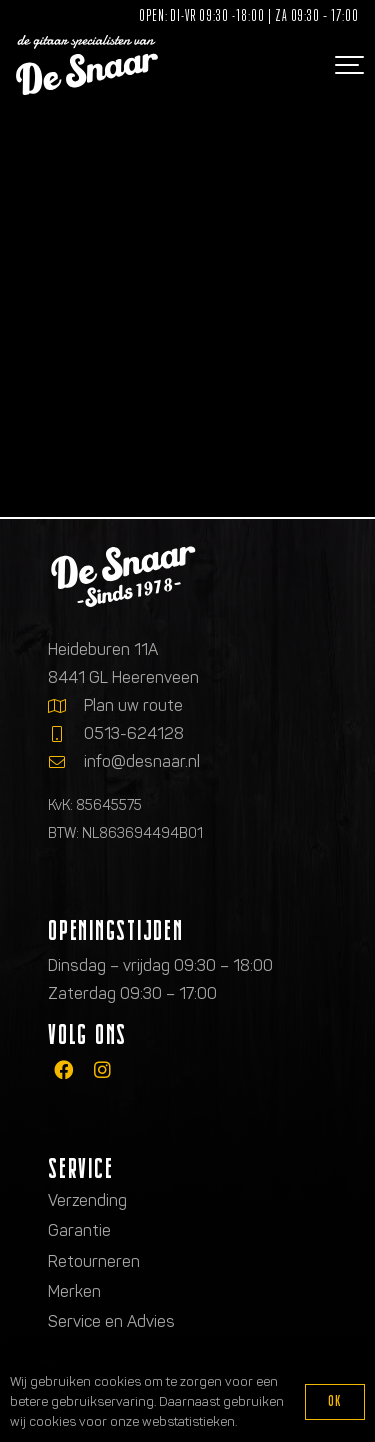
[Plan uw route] (66, 706)
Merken (74, 1291)
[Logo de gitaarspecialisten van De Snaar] (87, 65)
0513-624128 (134, 733)
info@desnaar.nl (142, 761)
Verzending (87, 1200)
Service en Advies (111, 1321)
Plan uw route (133, 705)
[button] (347, 65)
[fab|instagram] (102, 1069)
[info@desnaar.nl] (66, 762)
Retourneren (94, 1261)
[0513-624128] (66, 734)
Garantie (79, 1230)
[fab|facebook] (63, 1069)
